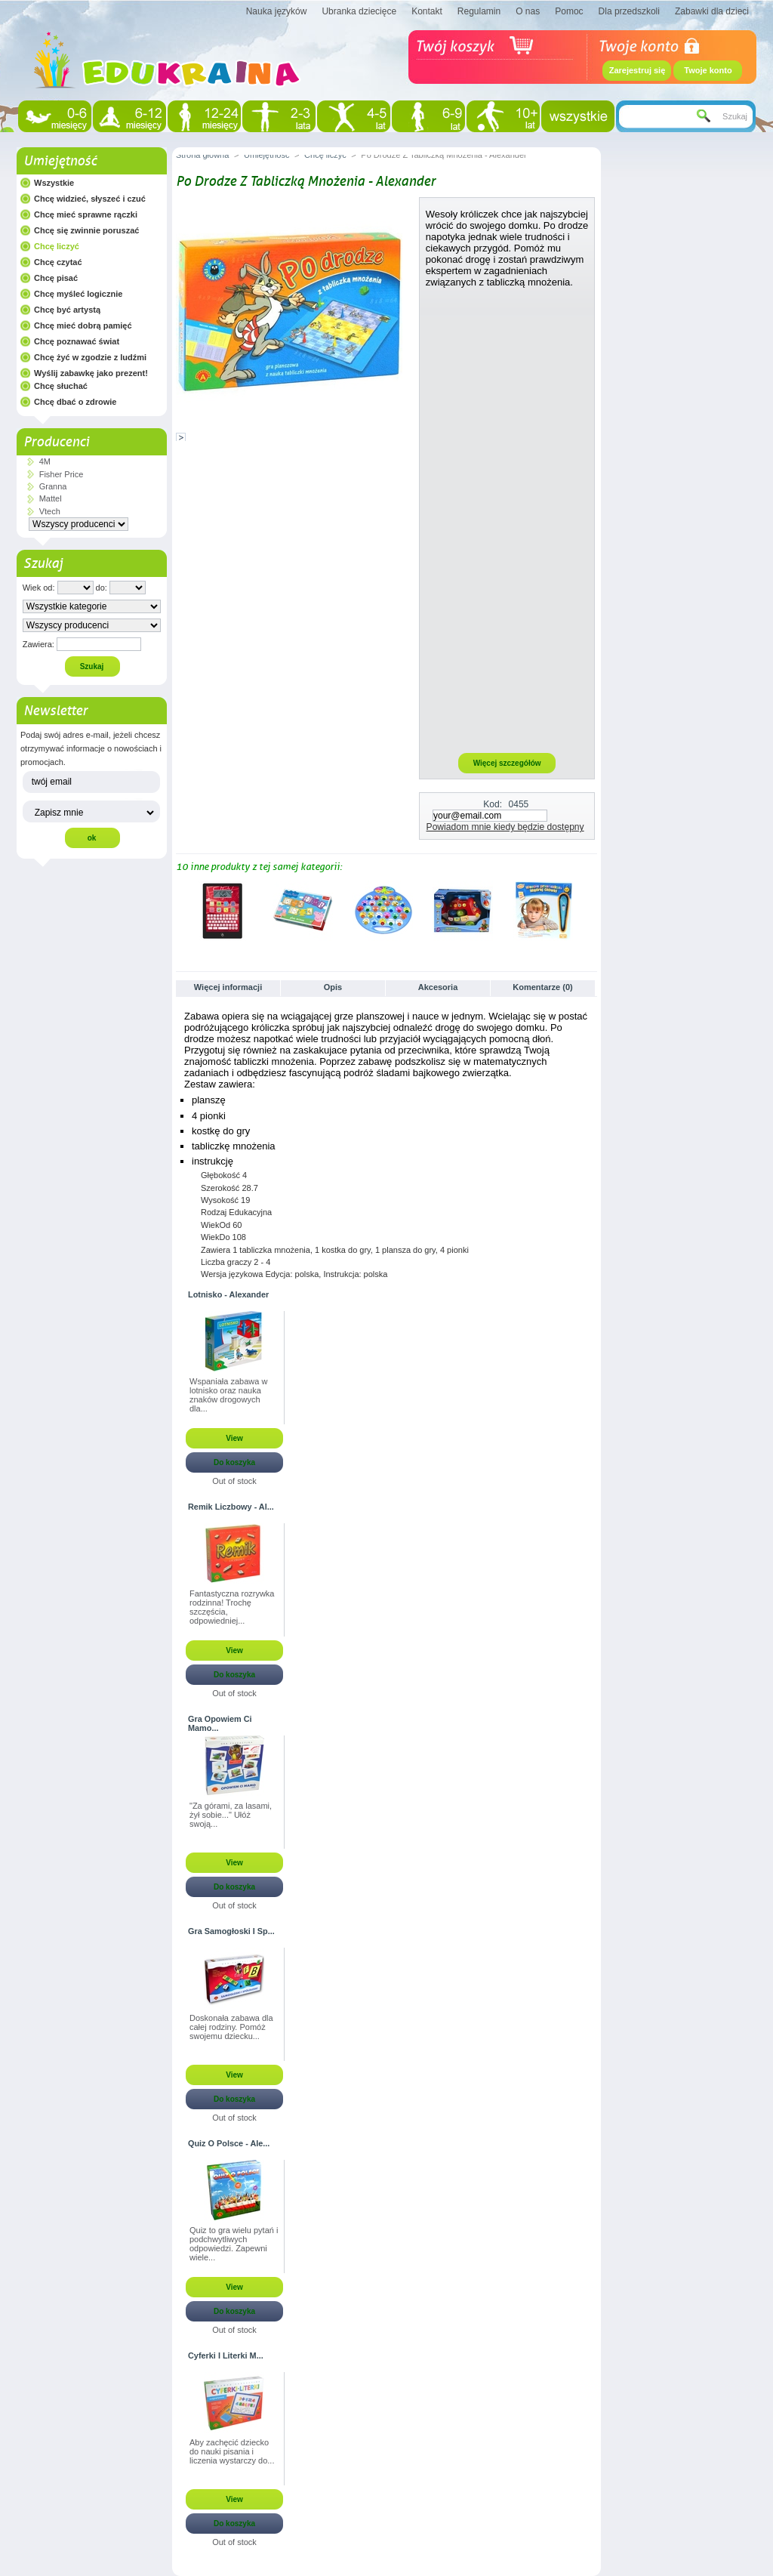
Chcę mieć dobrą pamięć (83, 325)
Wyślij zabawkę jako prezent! (91, 373)
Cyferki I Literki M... (225, 2355)
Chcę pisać (56, 277)
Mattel (50, 498)
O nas (528, 11)
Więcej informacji (228, 987)
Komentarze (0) (542, 987)
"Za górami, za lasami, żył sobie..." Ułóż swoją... (230, 1814)
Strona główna (202, 154)
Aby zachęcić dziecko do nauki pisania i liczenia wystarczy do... (231, 2451)
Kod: (492, 804)
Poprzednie (179, 910)
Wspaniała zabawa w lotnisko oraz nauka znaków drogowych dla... (228, 1395)
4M (45, 461)
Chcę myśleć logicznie (78, 293)
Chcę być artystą (67, 309)
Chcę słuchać (61, 385)
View (234, 1438)
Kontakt (426, 11)
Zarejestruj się (637, 70)
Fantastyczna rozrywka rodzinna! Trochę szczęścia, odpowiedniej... (231, 1607)
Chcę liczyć (56, 246)
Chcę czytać (58, 262)
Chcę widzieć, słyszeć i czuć (90, 198)
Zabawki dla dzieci (712, 11)
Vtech (49, 511)
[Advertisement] (507, 519)
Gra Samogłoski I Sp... (231, 1931)
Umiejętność (60, 161)
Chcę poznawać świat (76, 341)
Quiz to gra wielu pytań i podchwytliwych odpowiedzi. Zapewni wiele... (233, 2244)
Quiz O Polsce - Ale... (228, 2143)
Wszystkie (54, 182)
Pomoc (569, 11)
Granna (53, 486)
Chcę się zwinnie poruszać (86, 230)
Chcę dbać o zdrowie (75, 401)
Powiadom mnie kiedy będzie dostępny (505, 827)
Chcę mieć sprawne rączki (85, 214)
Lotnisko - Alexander (228, 1294)
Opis (333, 987)
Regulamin (478, 11)
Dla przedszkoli (629, 11)
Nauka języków (276, 11)
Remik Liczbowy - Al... (231, 1506)
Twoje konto (707, 70)
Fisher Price (61, 474)
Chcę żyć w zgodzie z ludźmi (90, 357)
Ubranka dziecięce (359, 11)
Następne (590, 910)
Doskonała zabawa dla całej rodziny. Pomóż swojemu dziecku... (231, 2027)
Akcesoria (438, 987)
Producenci (56, 441)
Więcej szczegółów (507, 763)
